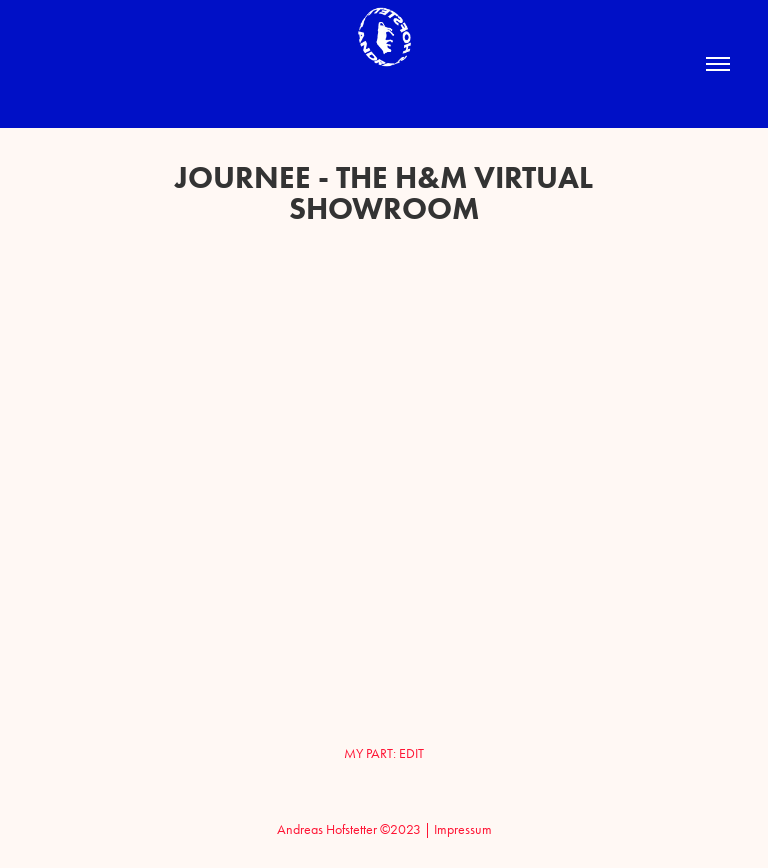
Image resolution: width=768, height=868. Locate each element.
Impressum (463, 829)
